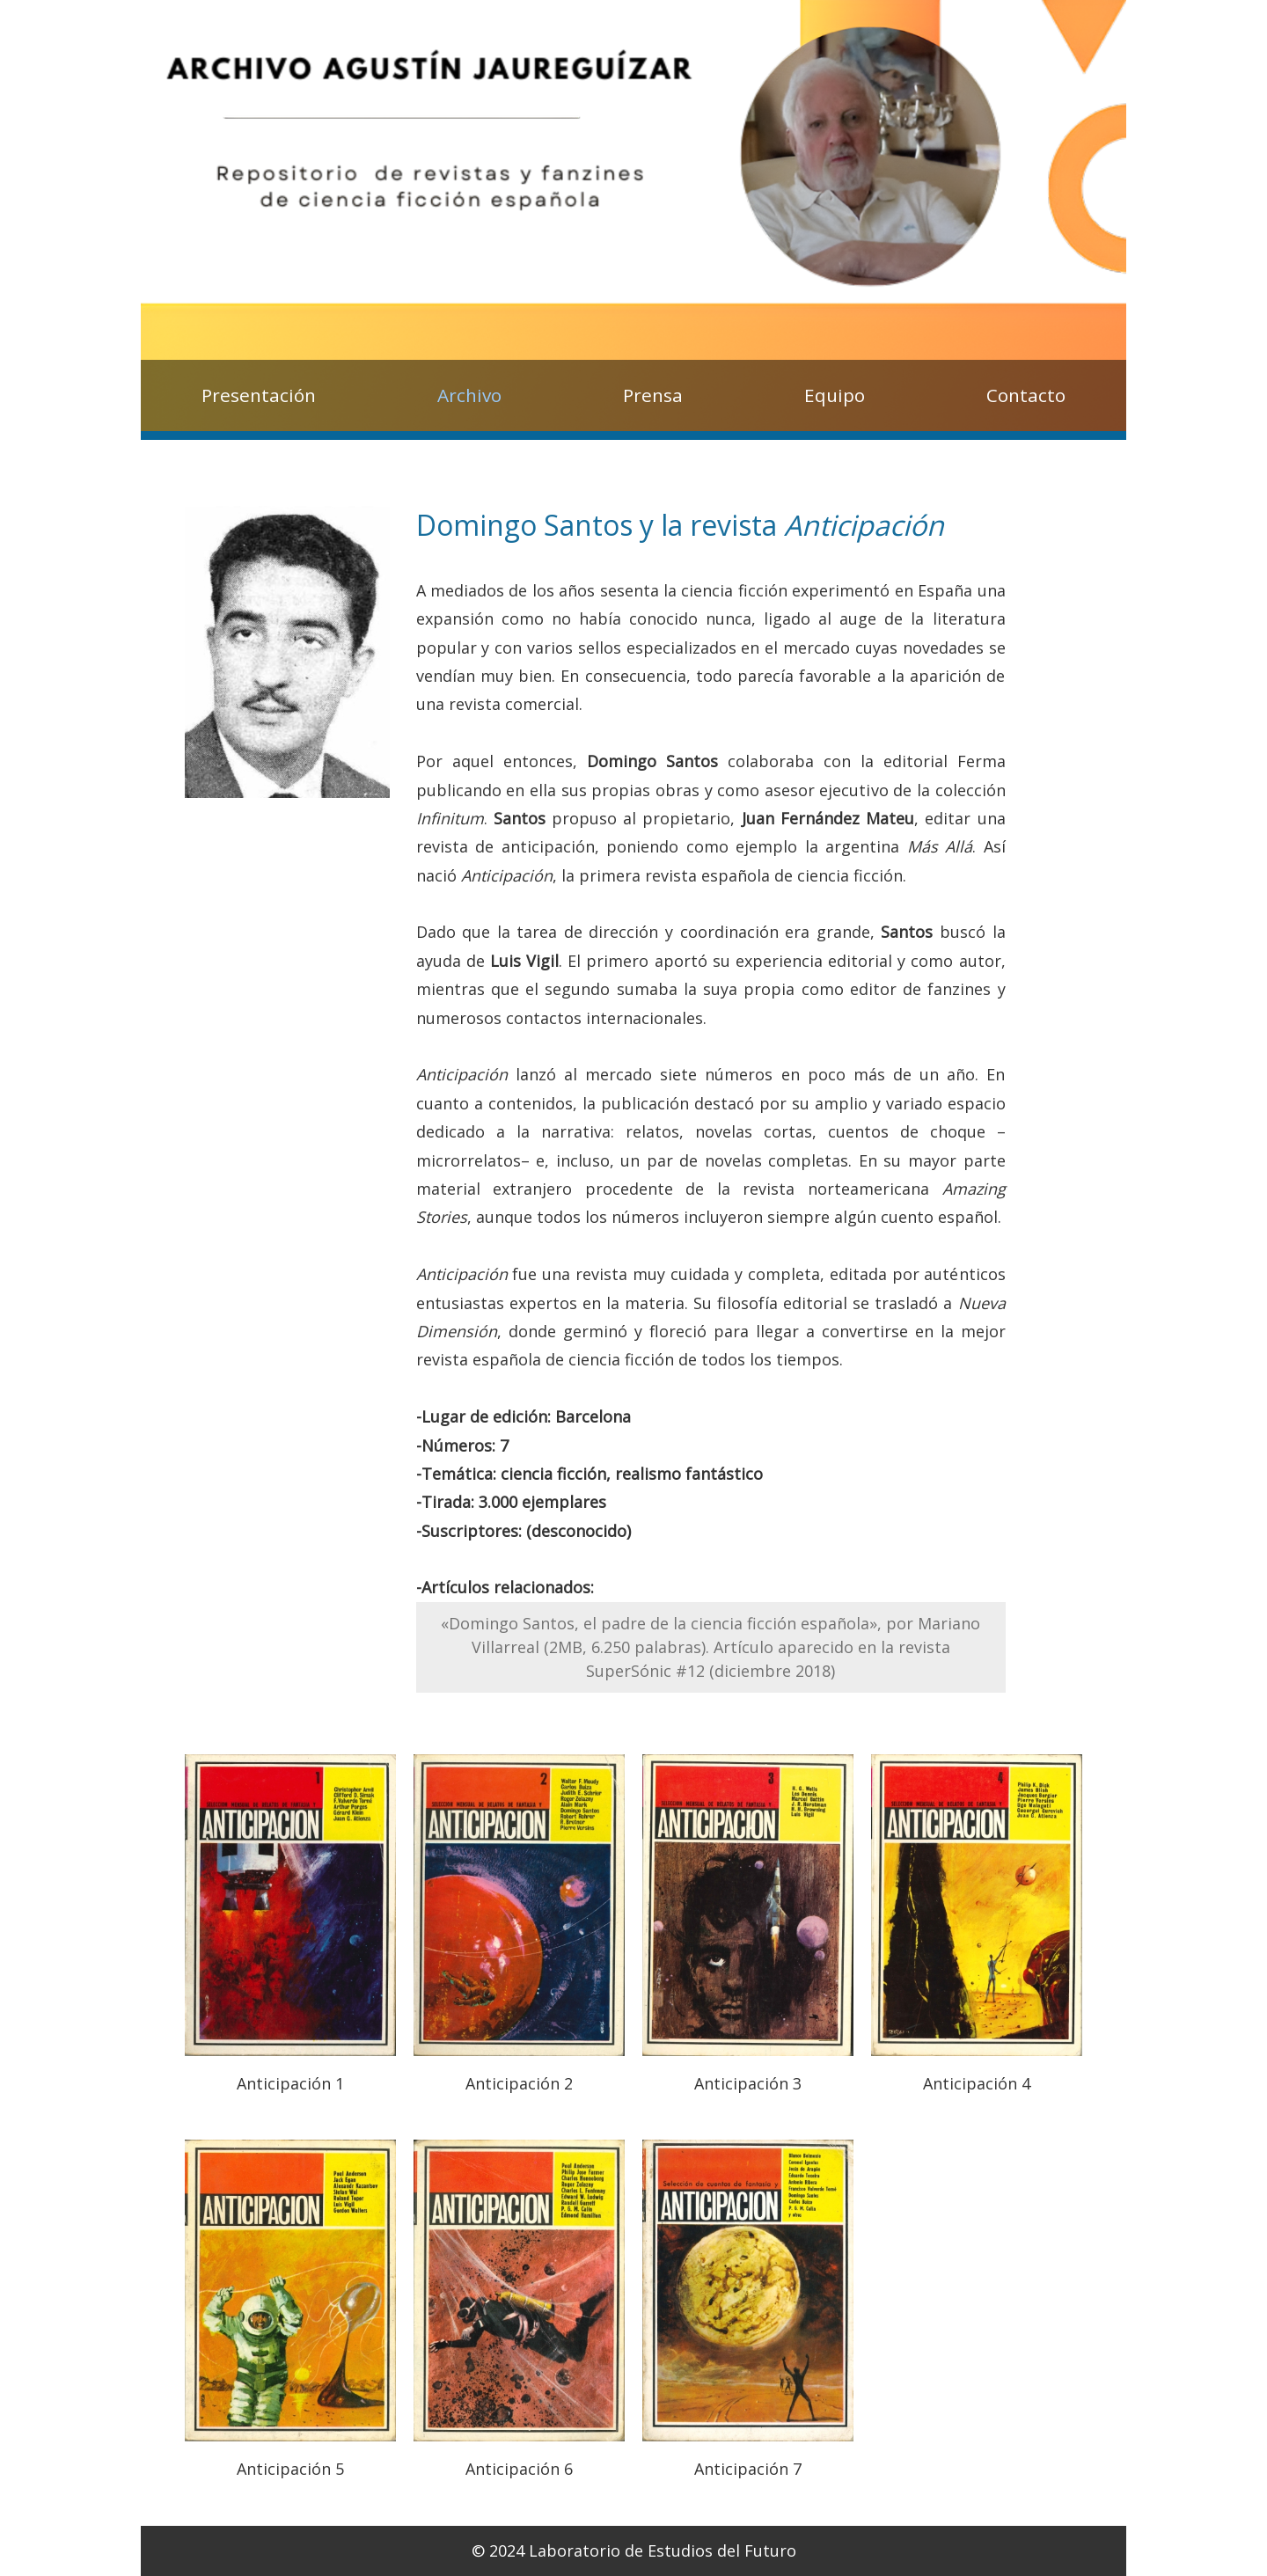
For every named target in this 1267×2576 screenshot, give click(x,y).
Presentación (258, 395)
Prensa (653, 395)
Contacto (1026, 395)
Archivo (469, 395)
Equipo (834, 395)
